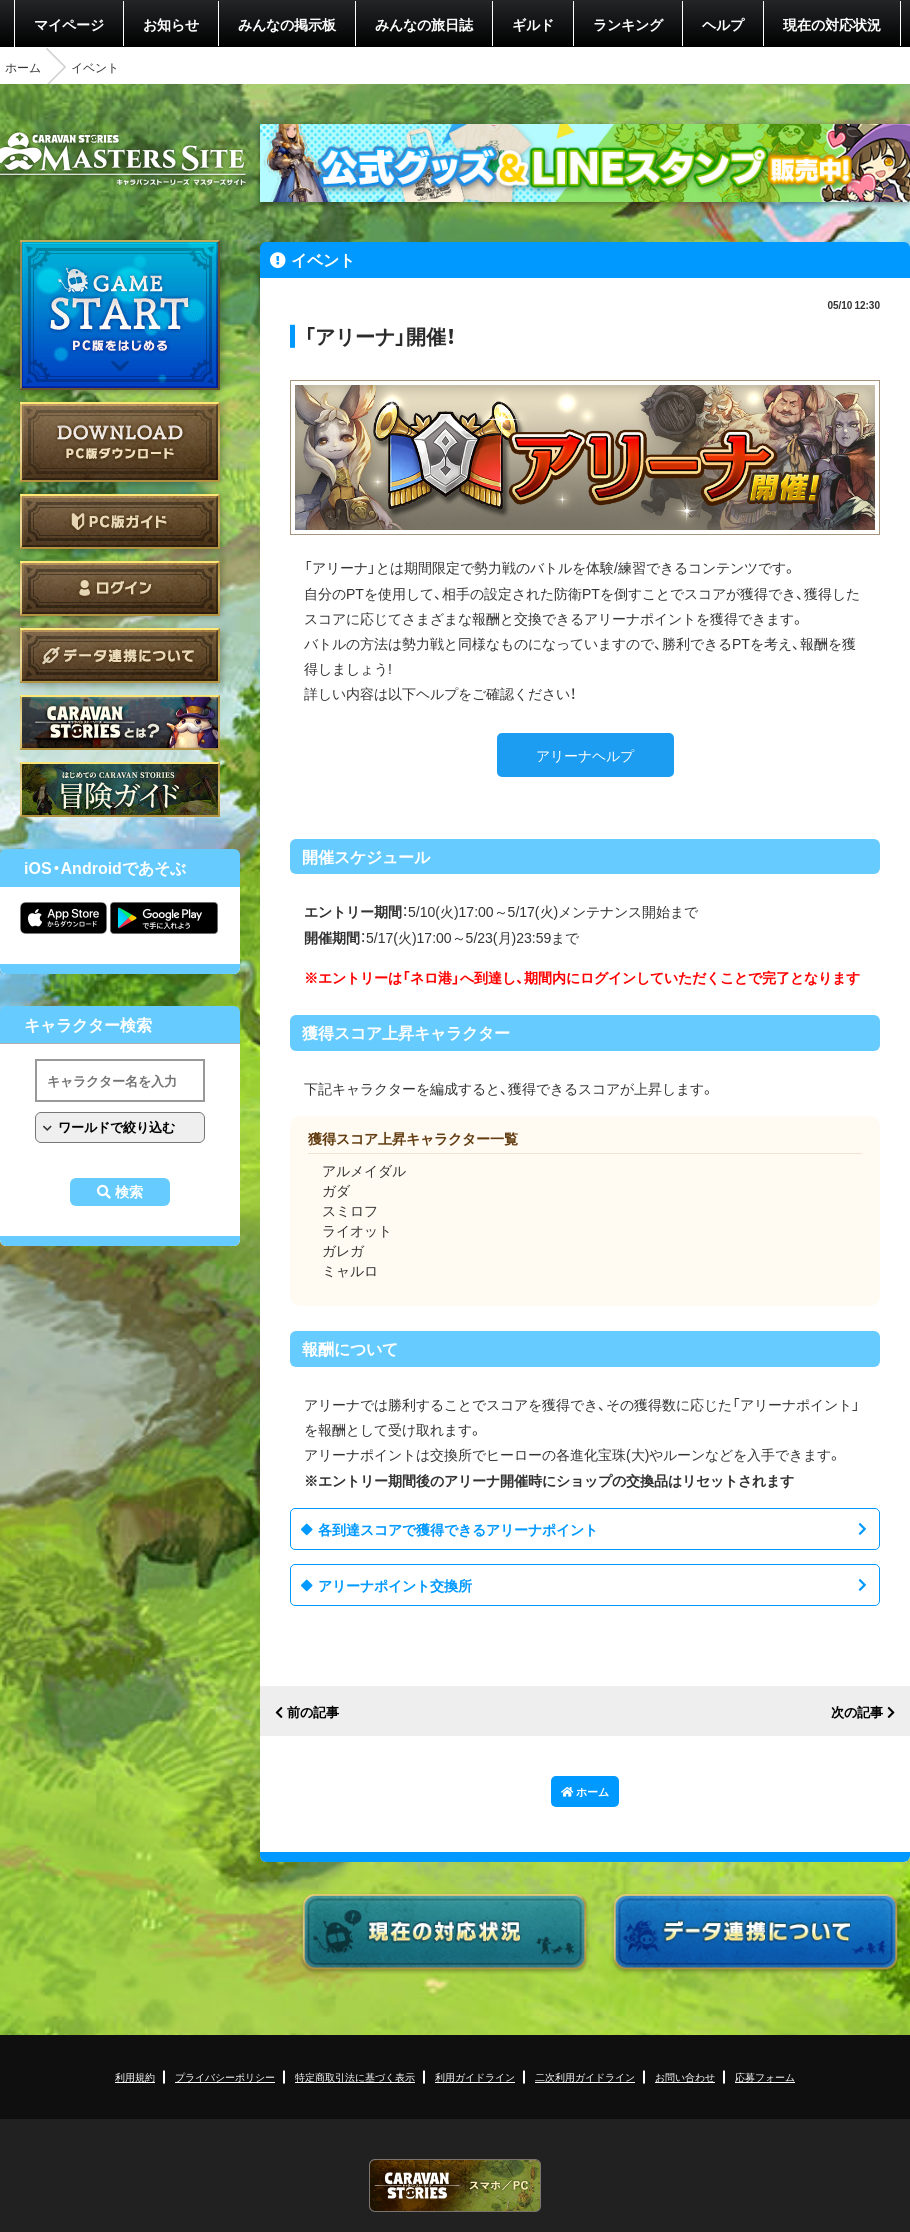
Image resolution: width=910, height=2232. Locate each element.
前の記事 (313, 1712)
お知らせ (171, 24)
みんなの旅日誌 (424, 24)
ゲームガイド (120, 789)
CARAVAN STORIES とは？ (120, 722)
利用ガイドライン (475, 2076)
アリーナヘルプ (585, 755)
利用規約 (135, 2076)
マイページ (69, 24)
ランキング (628, 24)
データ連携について (120, 655)
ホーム (23, 67)
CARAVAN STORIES (455, 2185)
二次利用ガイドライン (585, 2076)
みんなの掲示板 (287, 24)
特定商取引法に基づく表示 (355, 2076)
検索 (129, 1192)
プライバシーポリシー (225, 2076)
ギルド (533, 24)
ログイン (120, 588)
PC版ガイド (120, 521)
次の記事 (857, 1712)
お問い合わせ (685, 2076)
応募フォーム (765, 2076)
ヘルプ (723, 24)
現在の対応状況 (832, 24)
